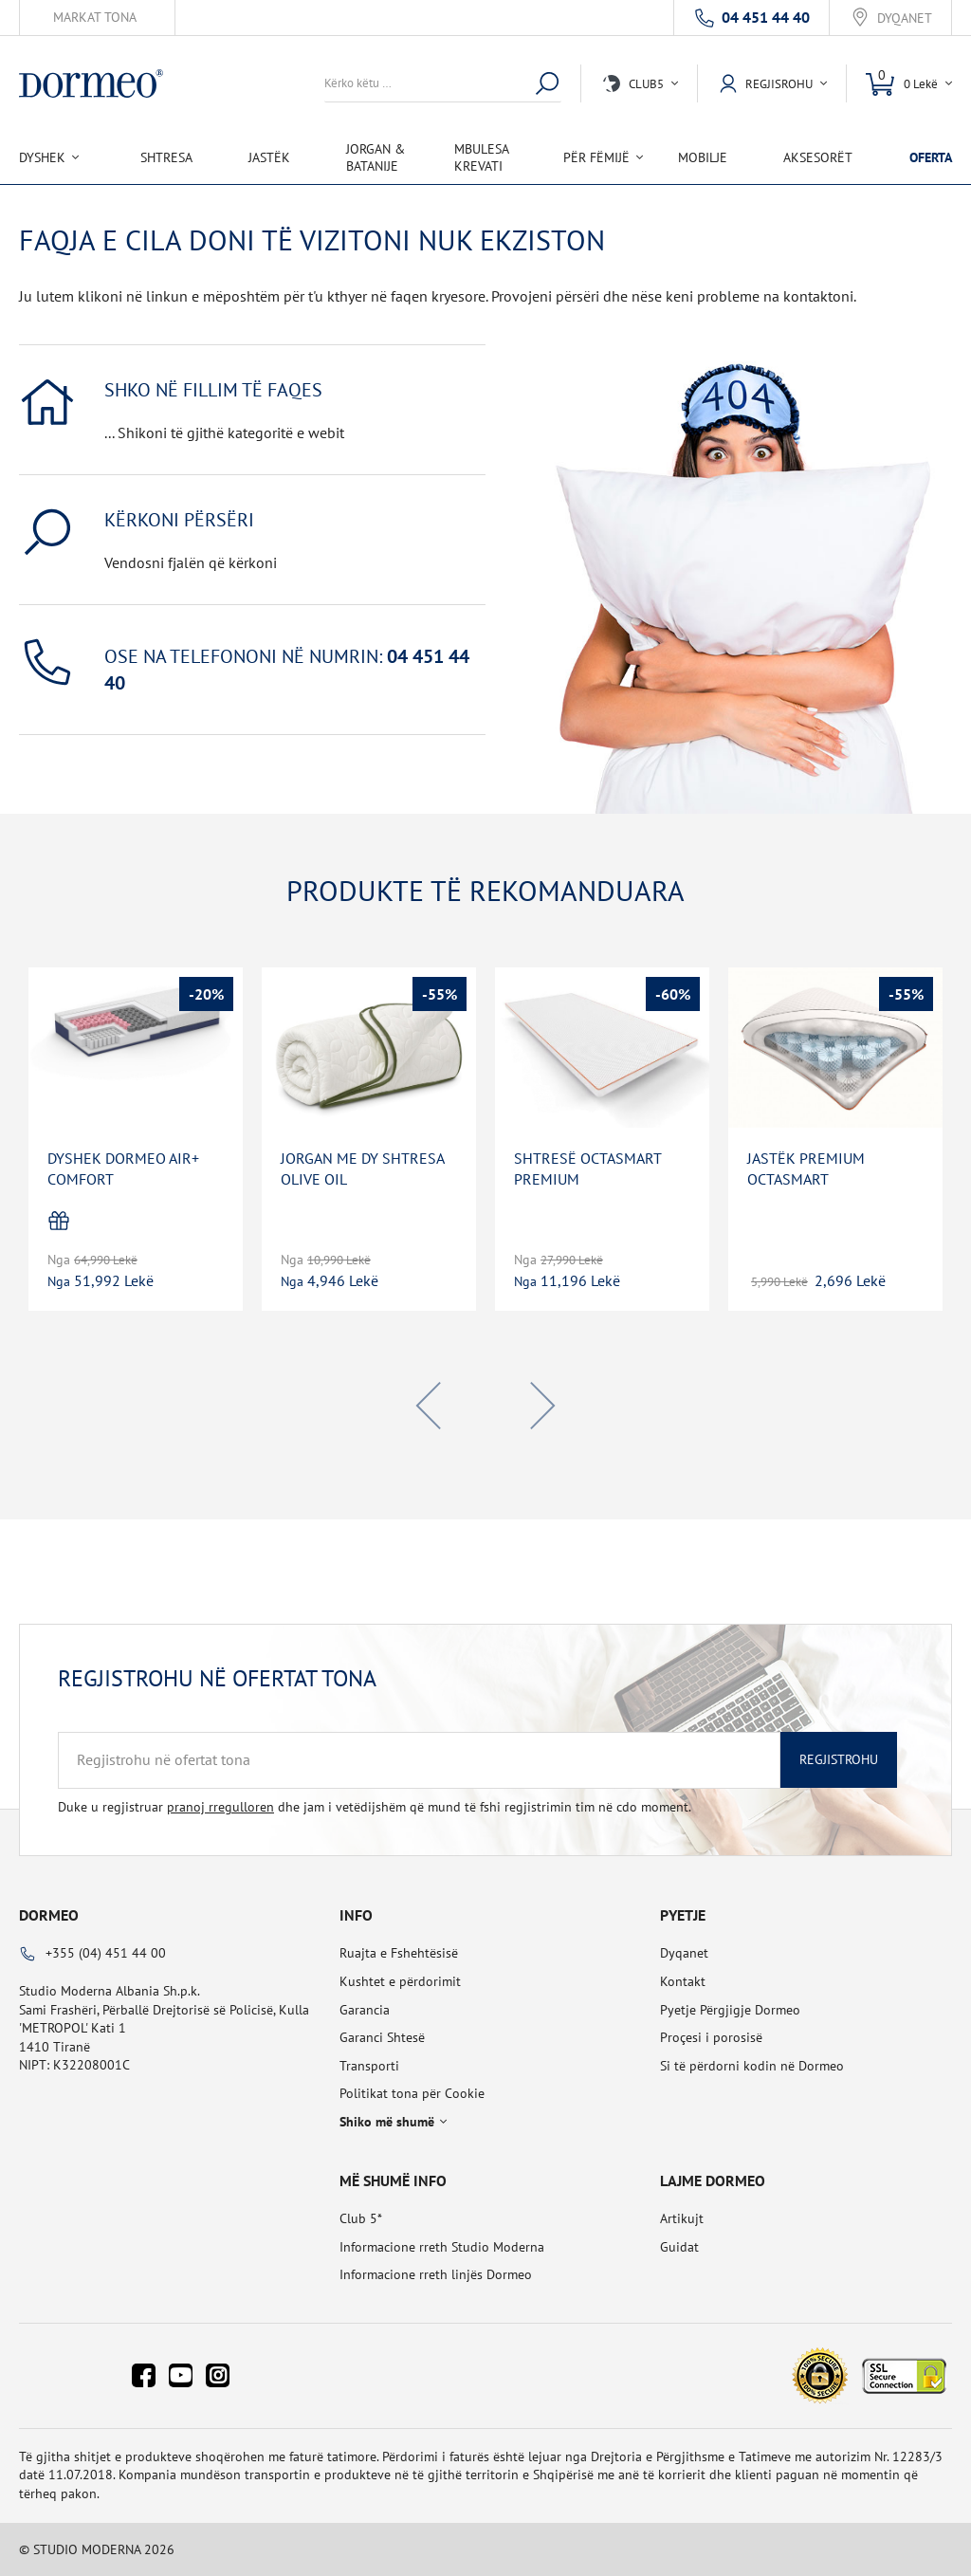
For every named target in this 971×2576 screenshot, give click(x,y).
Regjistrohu (838, 1759)
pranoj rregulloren (220, 1806)
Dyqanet (904, 18)
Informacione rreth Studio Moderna (441, 2246)
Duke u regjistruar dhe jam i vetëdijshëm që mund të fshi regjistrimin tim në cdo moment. (374, 1806)
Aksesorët (817, 157)
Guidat (679, 2246)
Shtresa (166, 157)
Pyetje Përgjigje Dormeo (730, 2009)
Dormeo (49, 1914)
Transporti (369, 2065)
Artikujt (682, 2218)
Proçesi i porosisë (711, 2037)
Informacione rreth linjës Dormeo (435, 2274)
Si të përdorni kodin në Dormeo (752, 2065)
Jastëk (269, 157)
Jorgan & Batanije (375, 157)
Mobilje (702, 157)
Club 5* (360, 2218)
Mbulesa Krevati (481, 157)
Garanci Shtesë (382, 2037)
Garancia (364, 2009)
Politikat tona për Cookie (412, 2093)
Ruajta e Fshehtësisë (398, 1952)
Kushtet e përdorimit (400, 1981)
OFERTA (930, 157)
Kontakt (682, 1981)
